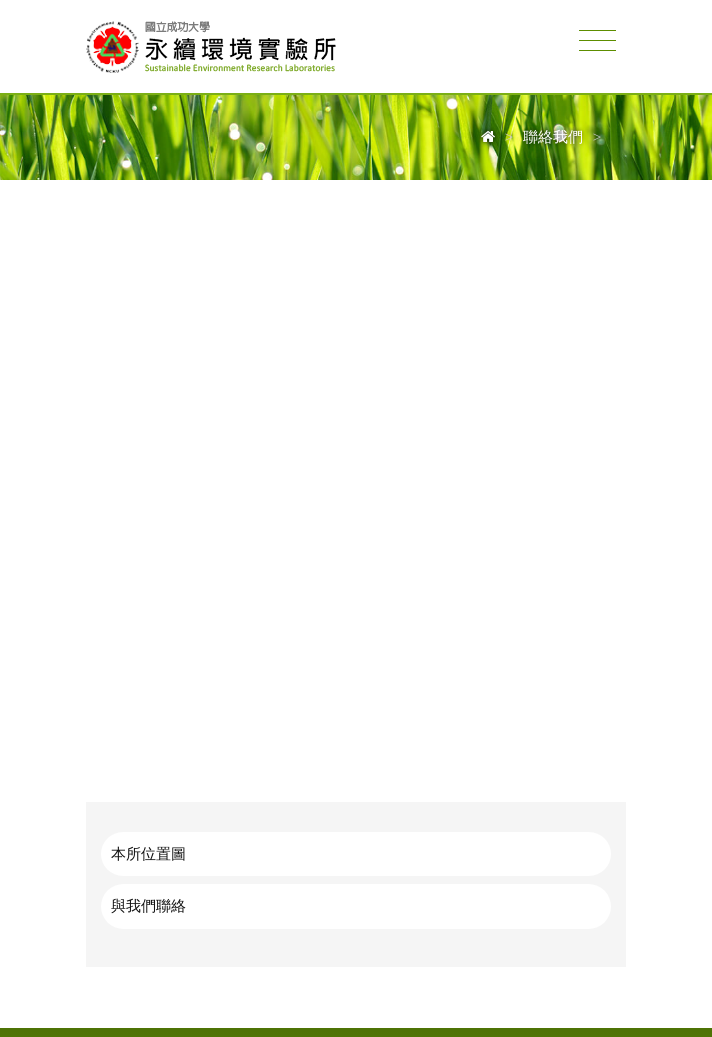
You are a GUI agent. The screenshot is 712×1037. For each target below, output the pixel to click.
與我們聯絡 (148, 905)
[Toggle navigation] (597, 41)
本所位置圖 (148, 853)
